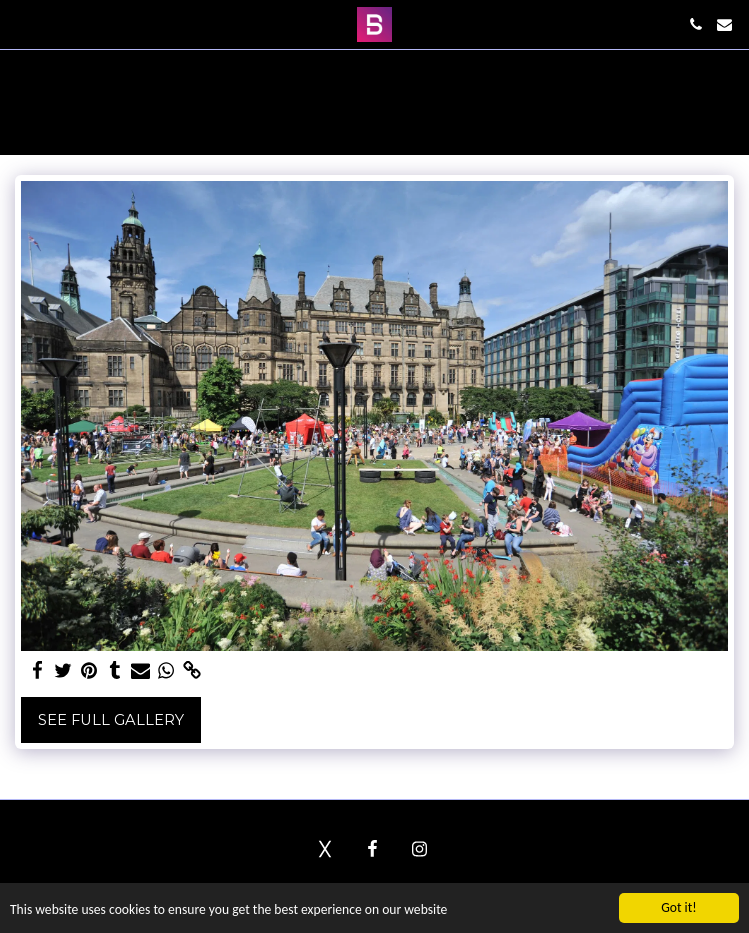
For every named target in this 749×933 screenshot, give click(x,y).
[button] (22, 24)
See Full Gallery (111, 720)
